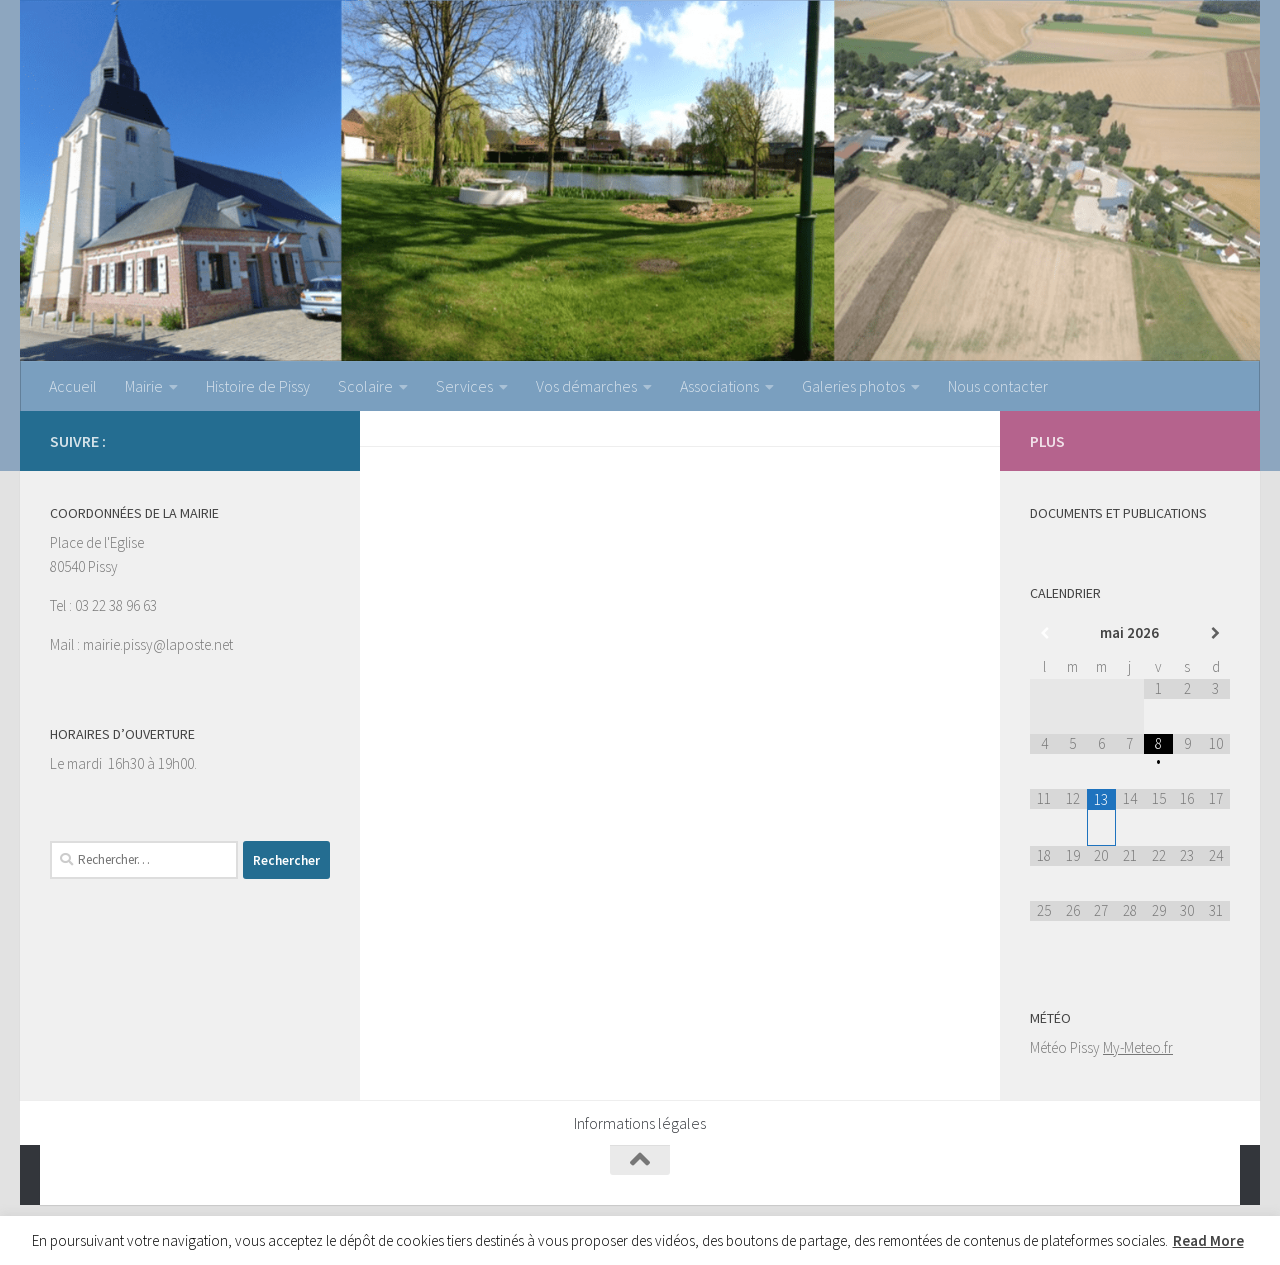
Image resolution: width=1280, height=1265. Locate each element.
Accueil (73, 386)
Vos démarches (586, 386)
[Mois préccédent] (1044, 633)
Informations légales (640, 1123)
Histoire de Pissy (258, 386)
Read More (1208, 1240)
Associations (719, 386)
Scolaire (365, 386)
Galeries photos (853, 386)
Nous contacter (998, 386)
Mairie (144, 386)
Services (464, 386)
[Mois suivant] (1215, 633)
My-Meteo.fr (1138, 1047)
